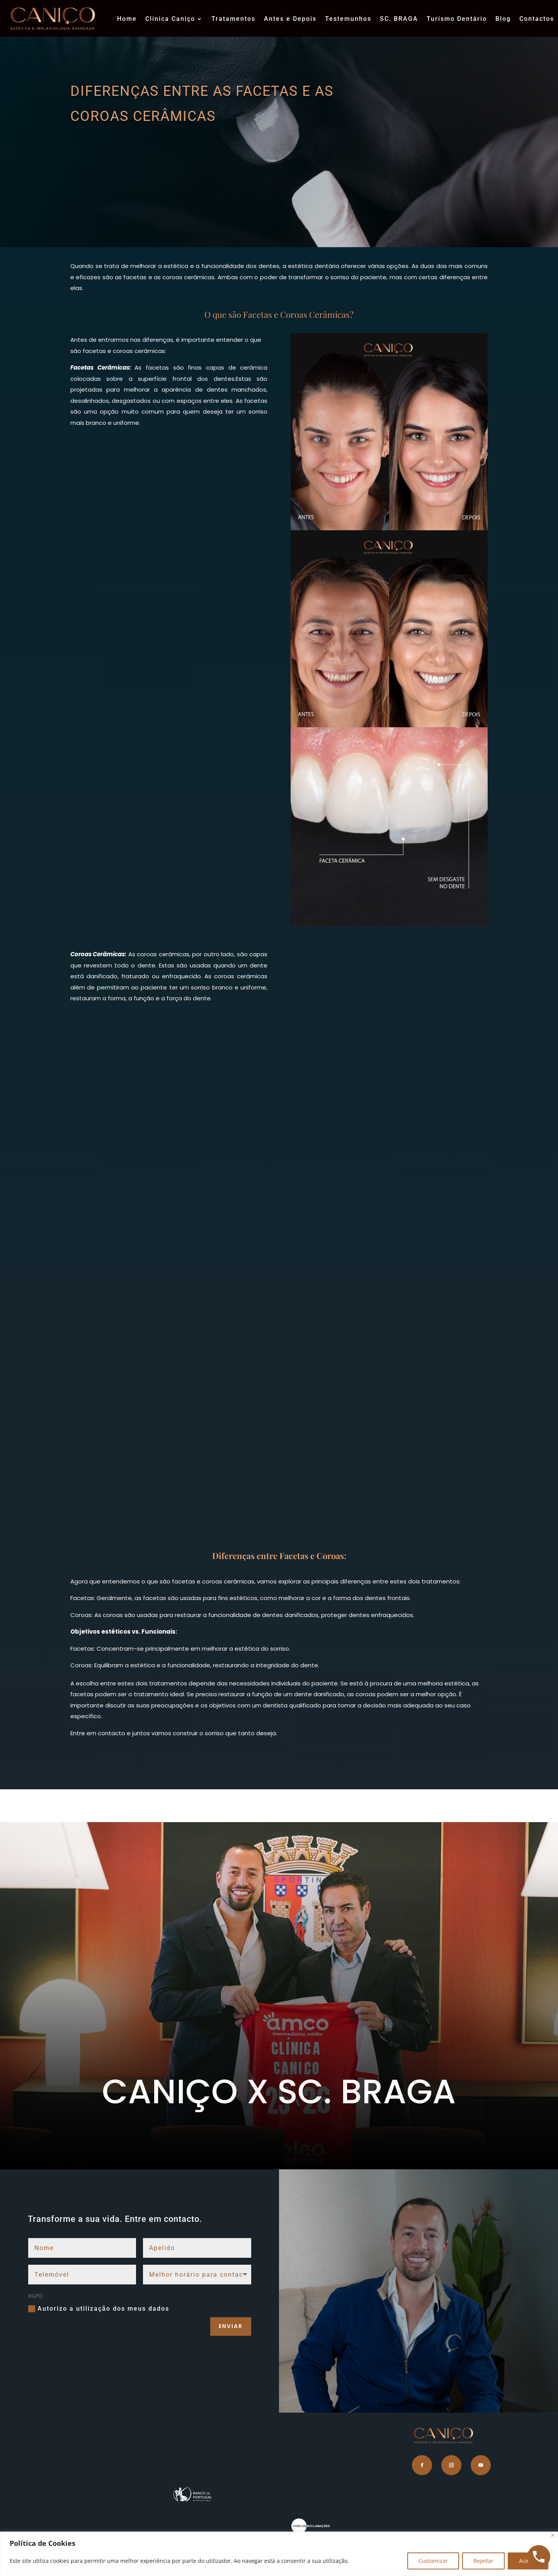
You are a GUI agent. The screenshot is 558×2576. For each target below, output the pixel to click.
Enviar (231, 2326)
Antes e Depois (290, 18)
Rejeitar (483, 2560)
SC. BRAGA (399, 18)
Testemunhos (348, 18)
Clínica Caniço (170, 18)
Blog (503, 18)
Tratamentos (233, 18)
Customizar (433, 2560)
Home (127, 18)
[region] (279, 2554)
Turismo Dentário (457, 18)
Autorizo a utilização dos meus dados (98, 2309)
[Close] (553, 2535)
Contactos (536, 18)
